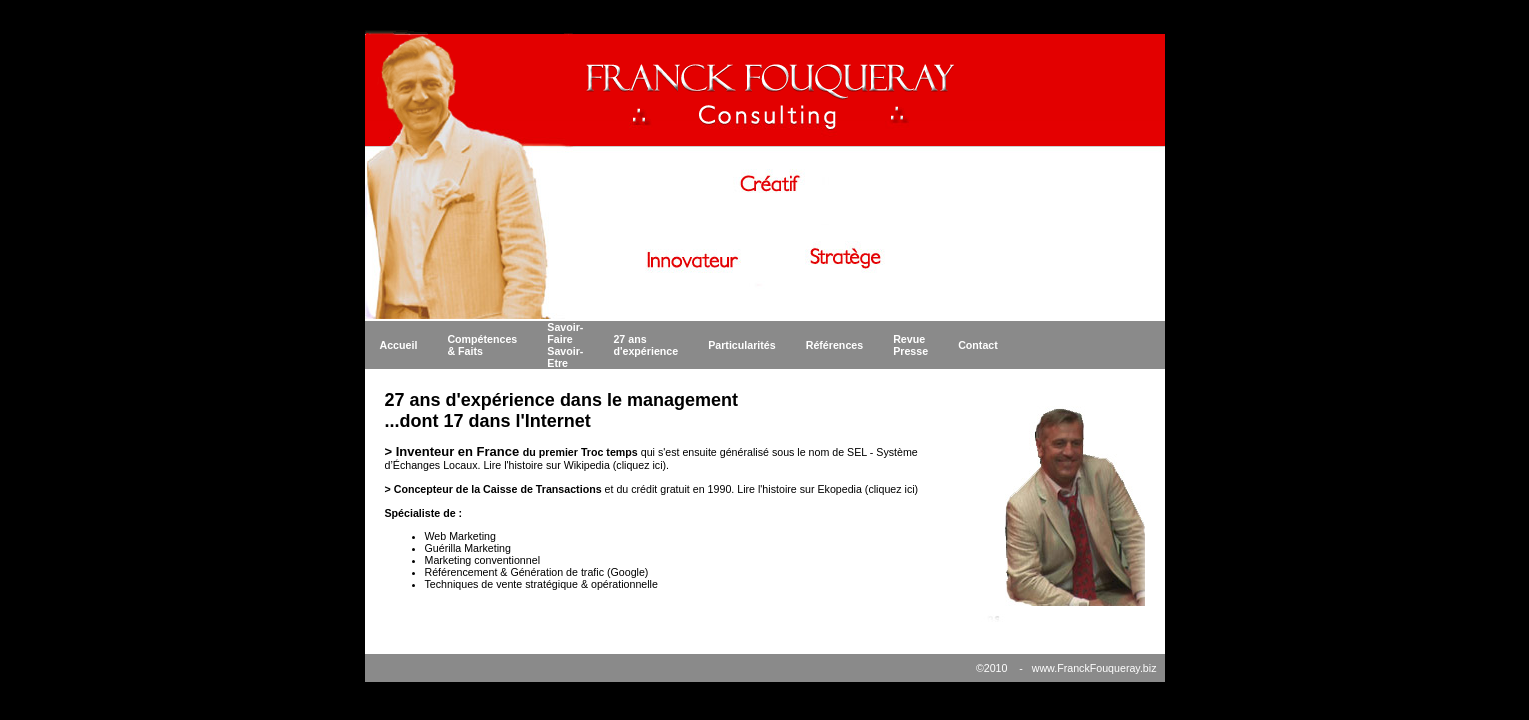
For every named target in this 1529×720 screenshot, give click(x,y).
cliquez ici (639, 465)
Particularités (742, 345)
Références (834, 345)
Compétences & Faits (482, 345)
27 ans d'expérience (645, 345)
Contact (978, 345)
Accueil (399, 345)
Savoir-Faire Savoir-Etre (565, 345)
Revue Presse (910, 345)
